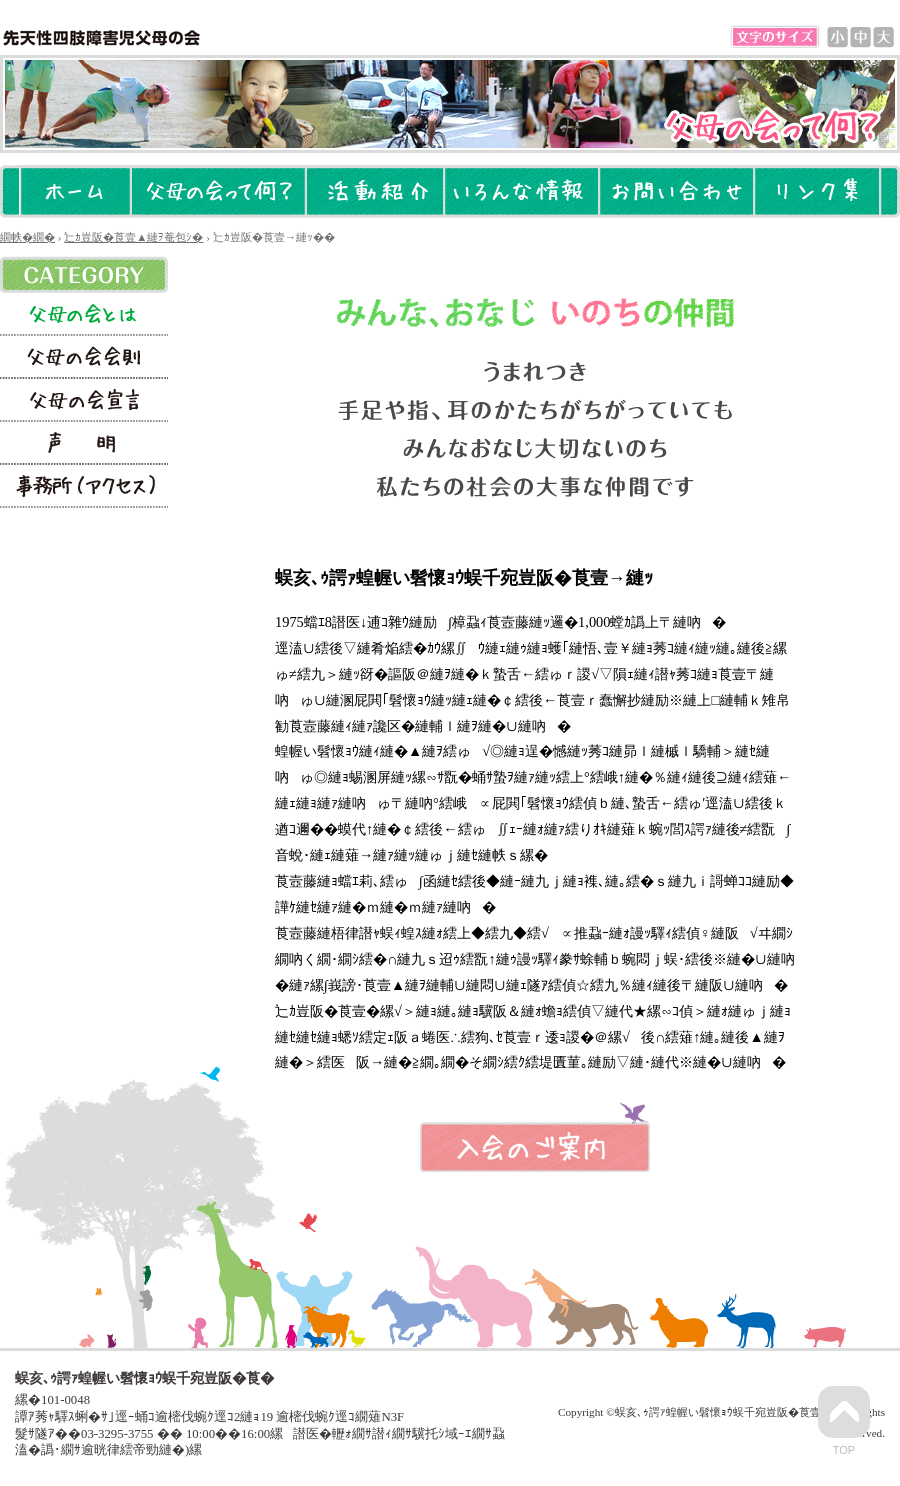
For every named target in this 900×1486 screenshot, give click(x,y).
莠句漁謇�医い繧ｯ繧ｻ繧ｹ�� (84, 486)
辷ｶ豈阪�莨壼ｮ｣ (84, 400)
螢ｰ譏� (84, 443)
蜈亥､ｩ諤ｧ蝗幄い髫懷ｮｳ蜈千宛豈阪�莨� (101, 38)
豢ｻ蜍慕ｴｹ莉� (375, 191)
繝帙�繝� (75, 191)
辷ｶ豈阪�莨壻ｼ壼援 (84, 357)
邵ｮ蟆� (837, 37)
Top (844, 1421)
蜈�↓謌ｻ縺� (860, 37)
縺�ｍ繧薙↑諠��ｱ (521, 191)
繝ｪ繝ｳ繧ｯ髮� (817, 191)
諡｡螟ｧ (883, 37)
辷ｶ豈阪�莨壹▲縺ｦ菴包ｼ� (218, 191)
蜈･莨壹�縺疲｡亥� (535, 1147)
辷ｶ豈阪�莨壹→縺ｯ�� (84, 314)
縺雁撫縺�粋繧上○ (676, 191)
